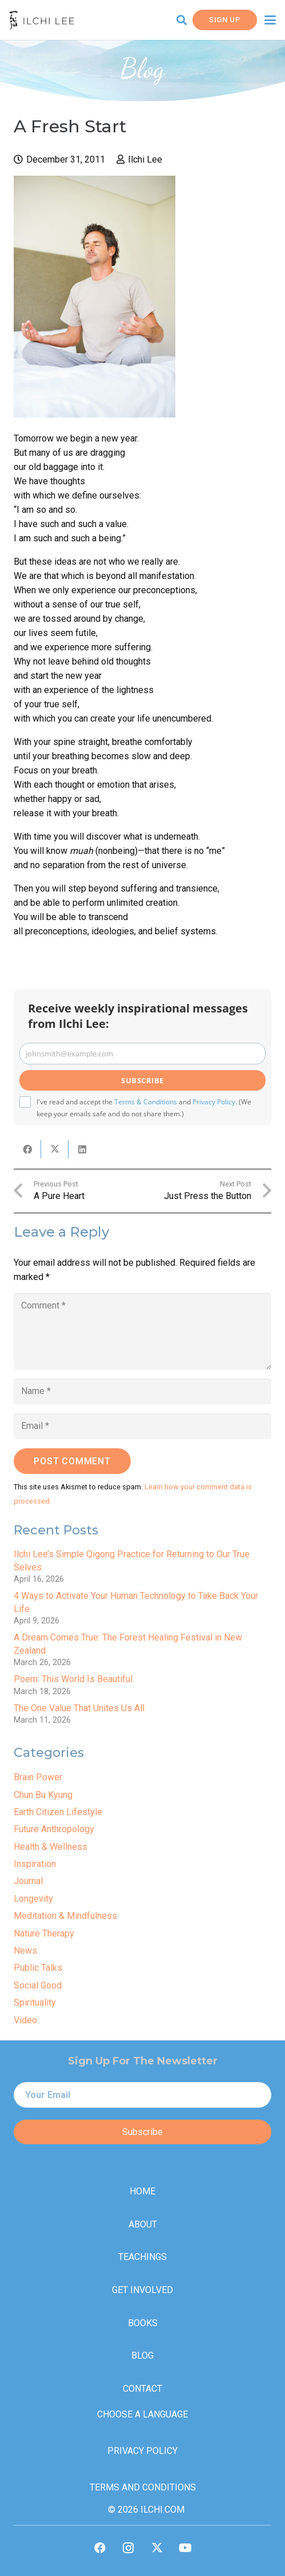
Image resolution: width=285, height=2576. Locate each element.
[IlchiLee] (41, 20)
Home (142, 2191)
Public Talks (38, 1967)
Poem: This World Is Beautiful (73, 1679)
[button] (181, 20)
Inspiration (35, 1863)
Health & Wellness (50, 1846)
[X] (157, 2548)
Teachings (142, 2256)
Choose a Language (142, 2414)
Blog (142, 2355)
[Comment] (142, 1331)
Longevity (33, 1898)
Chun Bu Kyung (43, 1794)
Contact (142, 2388)
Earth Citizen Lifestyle (58, 1812)
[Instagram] (128, 2548)
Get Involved (142, 2290)
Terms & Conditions (145, 1102)
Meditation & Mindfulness (65, 1915)
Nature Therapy (44, 1933)
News (25, 1950)
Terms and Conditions (143, 2487)
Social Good (38, 1985)
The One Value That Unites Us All (79, 1708)
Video (25, 2020)
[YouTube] (185, 2548)
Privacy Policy (213, 1102)
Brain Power (38, 1777)
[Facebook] (100, 2548)
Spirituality (35, 2002)
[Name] (142, 1391)
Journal (28, 1881)
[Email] (142, 1426)
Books (143, 2323)
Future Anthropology (54, 1829)
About (143, 2224)
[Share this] (27, 1149)
